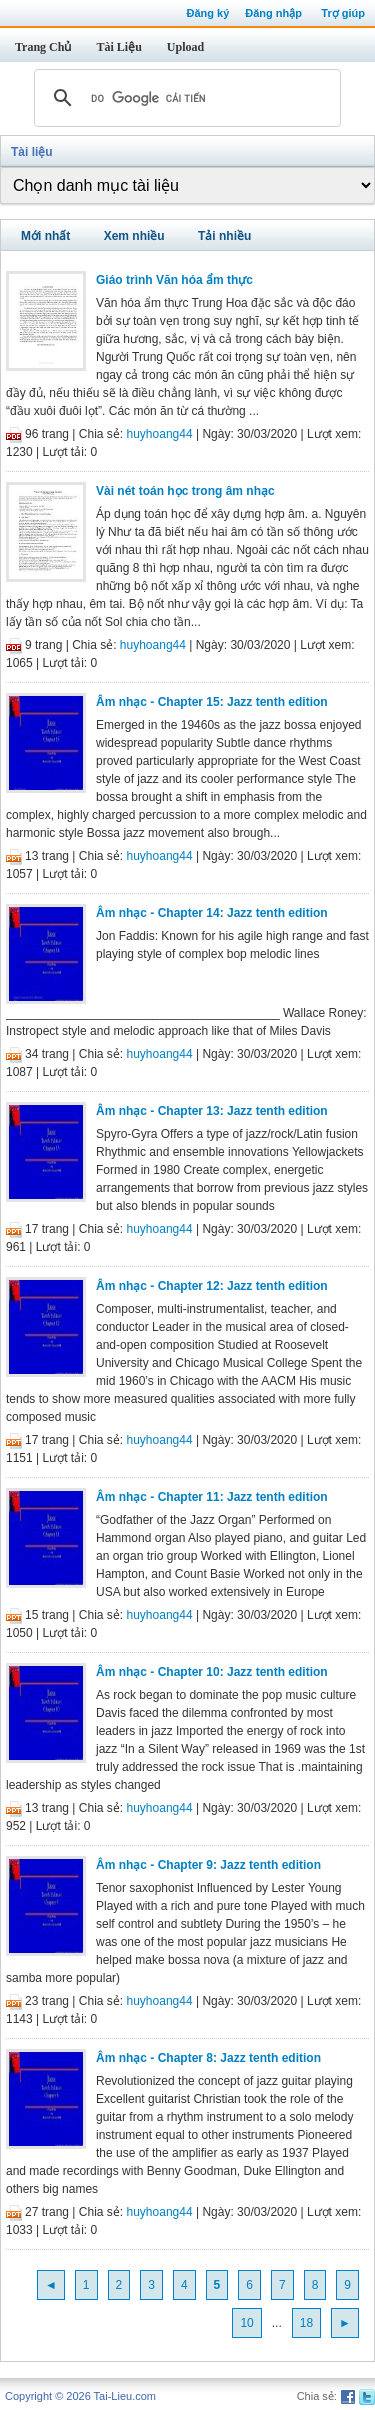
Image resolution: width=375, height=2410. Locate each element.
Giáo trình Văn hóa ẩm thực (174, 280)
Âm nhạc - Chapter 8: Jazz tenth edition (208, 2058)
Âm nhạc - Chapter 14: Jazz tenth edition (212, 913)
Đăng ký (207, 13)
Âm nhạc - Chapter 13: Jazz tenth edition (212, 1111)
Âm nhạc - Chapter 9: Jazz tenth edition (208, 1865)
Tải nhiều (224, 236)
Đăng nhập (273, 13)
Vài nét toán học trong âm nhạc (185, 491)
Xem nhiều (134, 236)
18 (306, 2323)
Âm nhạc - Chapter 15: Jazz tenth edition (212, 702)
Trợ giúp (343, 13)
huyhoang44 (160, 434)
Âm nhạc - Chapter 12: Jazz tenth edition (212, 1286)
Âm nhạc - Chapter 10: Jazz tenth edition (212, 1672)
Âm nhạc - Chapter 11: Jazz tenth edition (212, 1497)
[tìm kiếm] (184, 98)
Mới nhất (45, 236)
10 (246, 2323)
